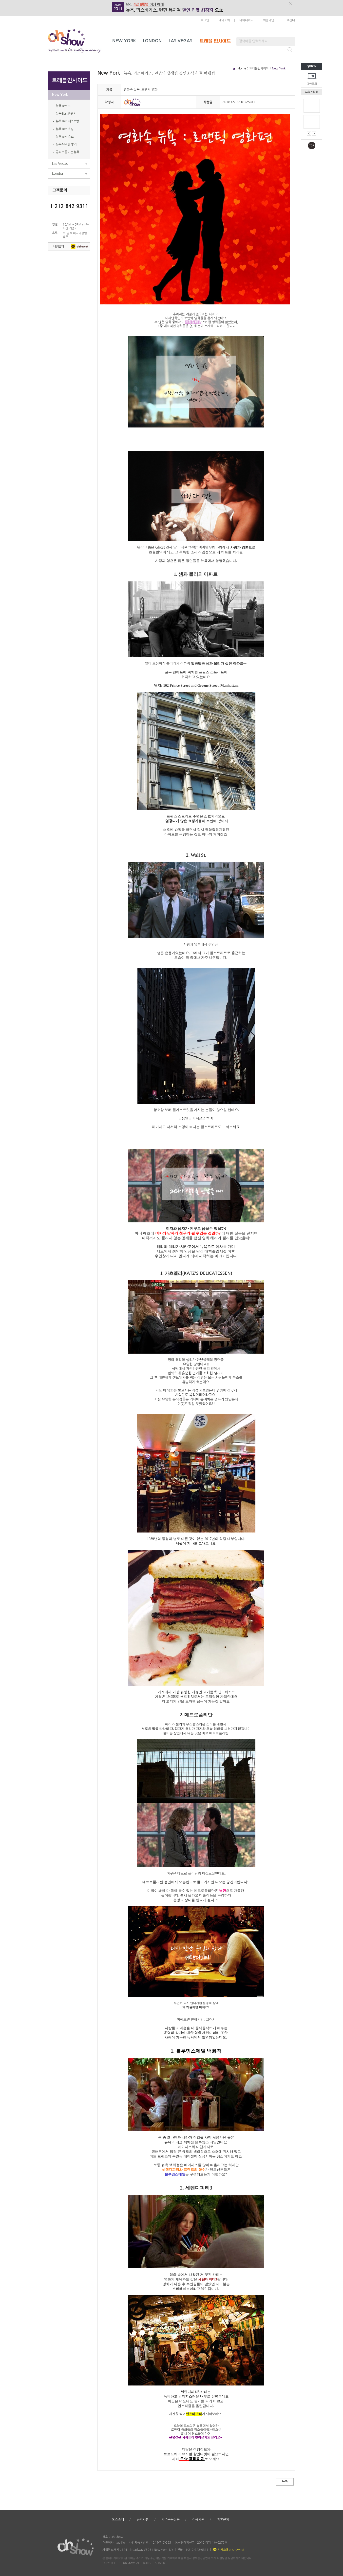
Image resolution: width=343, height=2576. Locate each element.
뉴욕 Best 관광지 (66, 113)
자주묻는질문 (170, 2519)
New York (124, 41)
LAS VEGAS (180, 41)
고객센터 (289, 20)
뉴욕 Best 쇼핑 (64, 129)
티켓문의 (58, 246)
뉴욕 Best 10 (63, 105)
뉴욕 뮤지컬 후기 (66, 144)
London (152, 41)
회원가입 (268, 20)
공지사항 (143, 2519)
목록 (285, 2481)
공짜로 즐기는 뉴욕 (67, 152)
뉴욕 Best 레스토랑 (67, 121)
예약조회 (312, 84)
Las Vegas (60, 163)
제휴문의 (223, 2519)
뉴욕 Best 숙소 (64, 136)
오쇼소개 (118, 2519)
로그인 (205, 20)
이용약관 (198, 2519)
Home (242, 68)
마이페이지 (246, 20)
